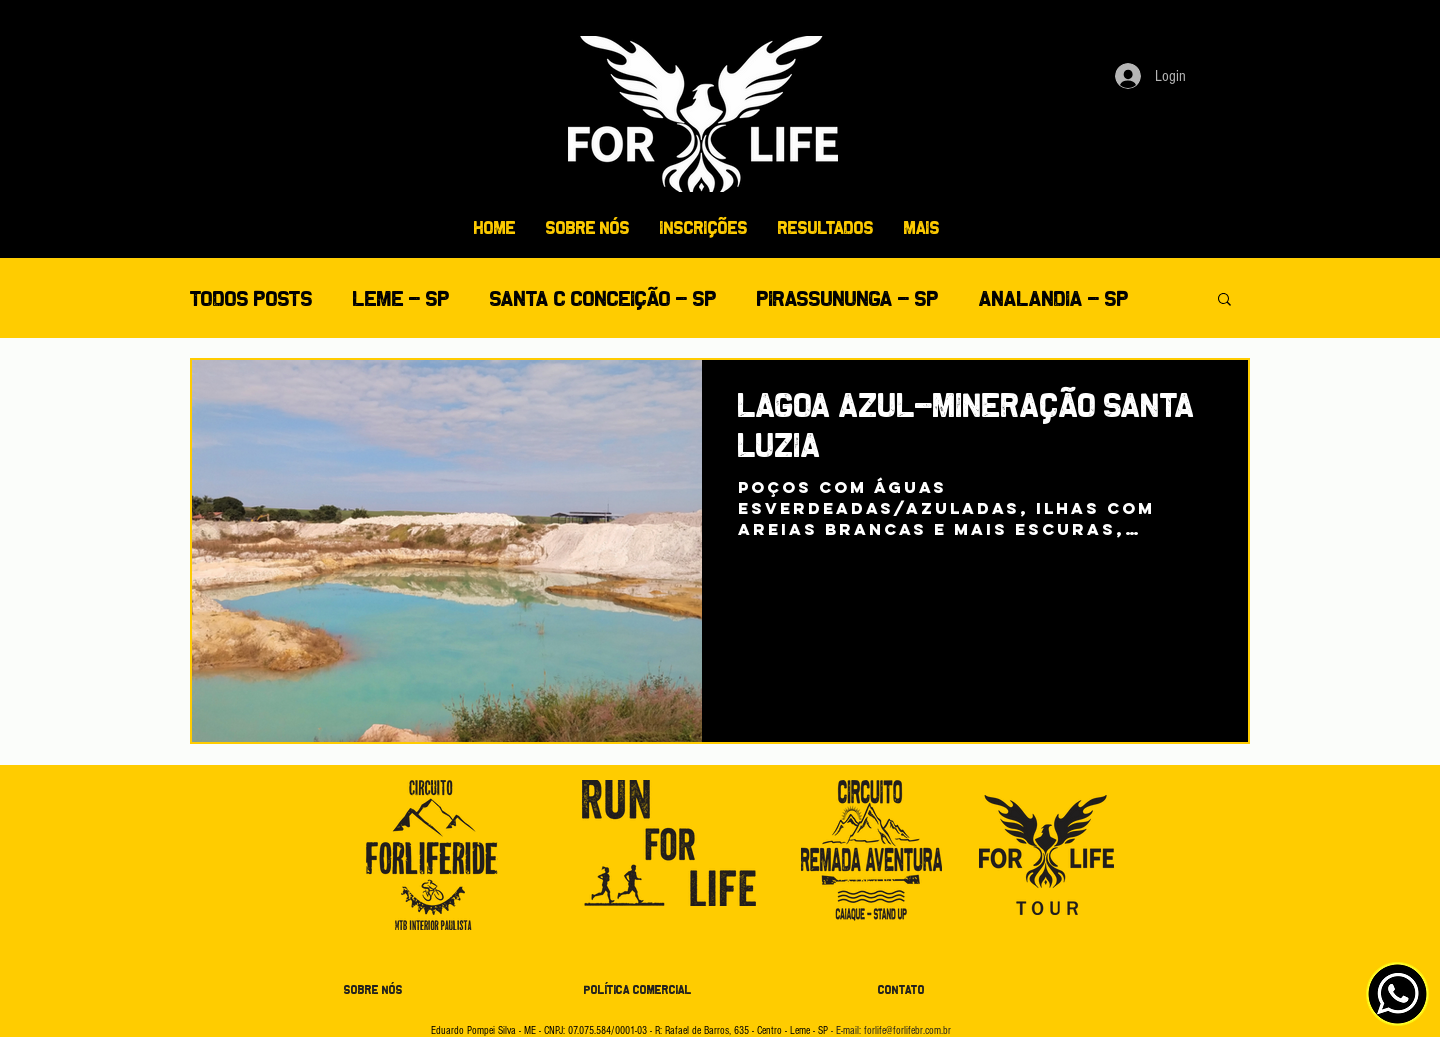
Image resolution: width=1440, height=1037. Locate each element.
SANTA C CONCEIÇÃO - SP (603, 298)
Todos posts (251, 298)
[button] (1224, 300)
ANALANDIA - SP (1054, 298)
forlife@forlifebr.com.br (907, 1030)
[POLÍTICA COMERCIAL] (637, 991)
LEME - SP (401, 298)
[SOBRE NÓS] (373, 991)
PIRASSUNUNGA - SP (848, 298)
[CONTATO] (901, 991)
